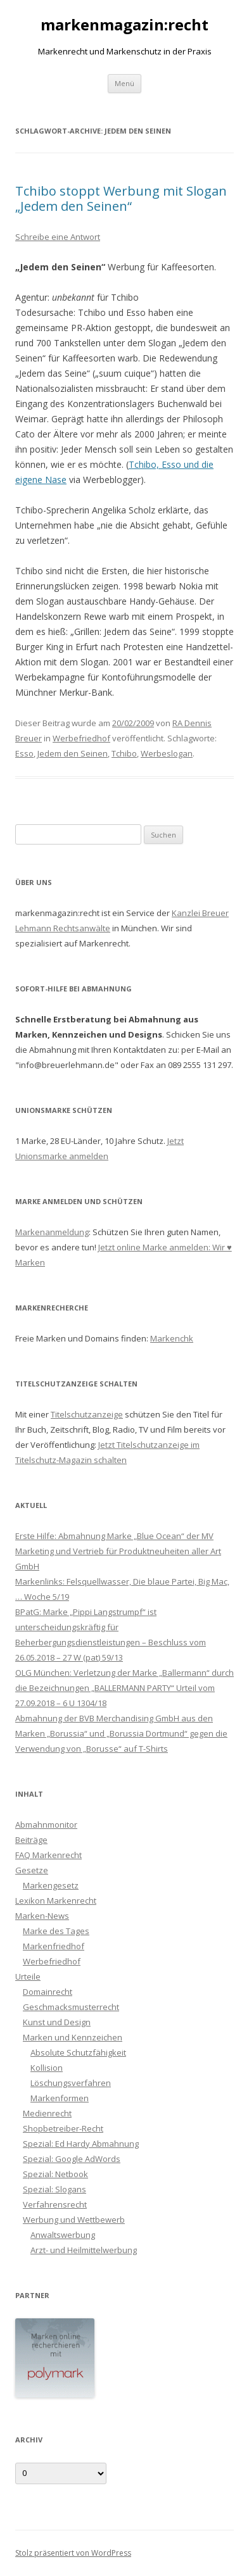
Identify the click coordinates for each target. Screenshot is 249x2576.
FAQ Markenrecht (48, 1855)
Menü (124, 83)
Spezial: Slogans (54, 2189)
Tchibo (124, 753)
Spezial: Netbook (55, 2174)
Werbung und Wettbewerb (74, 2219)
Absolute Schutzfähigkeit (78, 2052)
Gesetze (31, 1870)
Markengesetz (51, 1885)
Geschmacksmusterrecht (71, 2007)
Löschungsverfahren (70, 2083)
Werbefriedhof (81, 738)
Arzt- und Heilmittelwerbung (83, 2250)
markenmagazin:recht (124, 25)
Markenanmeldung (52, 1232)
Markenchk (171, 1338)
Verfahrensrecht (55, 2204)
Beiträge (31, 1839)
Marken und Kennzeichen (72, 2037)
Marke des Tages (56, 1931)
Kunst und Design (57, 2022)
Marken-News (42, 1915)
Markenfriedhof (53, 1946)
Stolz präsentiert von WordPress (73, 2553)
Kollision (46, 2067)
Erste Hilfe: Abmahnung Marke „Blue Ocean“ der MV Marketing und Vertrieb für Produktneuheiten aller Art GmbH (118, 1551)
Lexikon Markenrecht (55, 1900)
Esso (24, 753)
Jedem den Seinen (72, 753)
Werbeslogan (167, 753)
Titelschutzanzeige (87, 1414)
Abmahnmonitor (46, 1824)
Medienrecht (47, 2113)
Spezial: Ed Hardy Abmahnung (81, 2143)
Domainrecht (47, 1991)
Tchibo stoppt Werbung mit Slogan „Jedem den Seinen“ (121, 198)
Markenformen (59, 2098)
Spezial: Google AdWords (71, 2158)
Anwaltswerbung (62, 2234)
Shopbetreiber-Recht (63, 2128)
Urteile (28, 1976)
